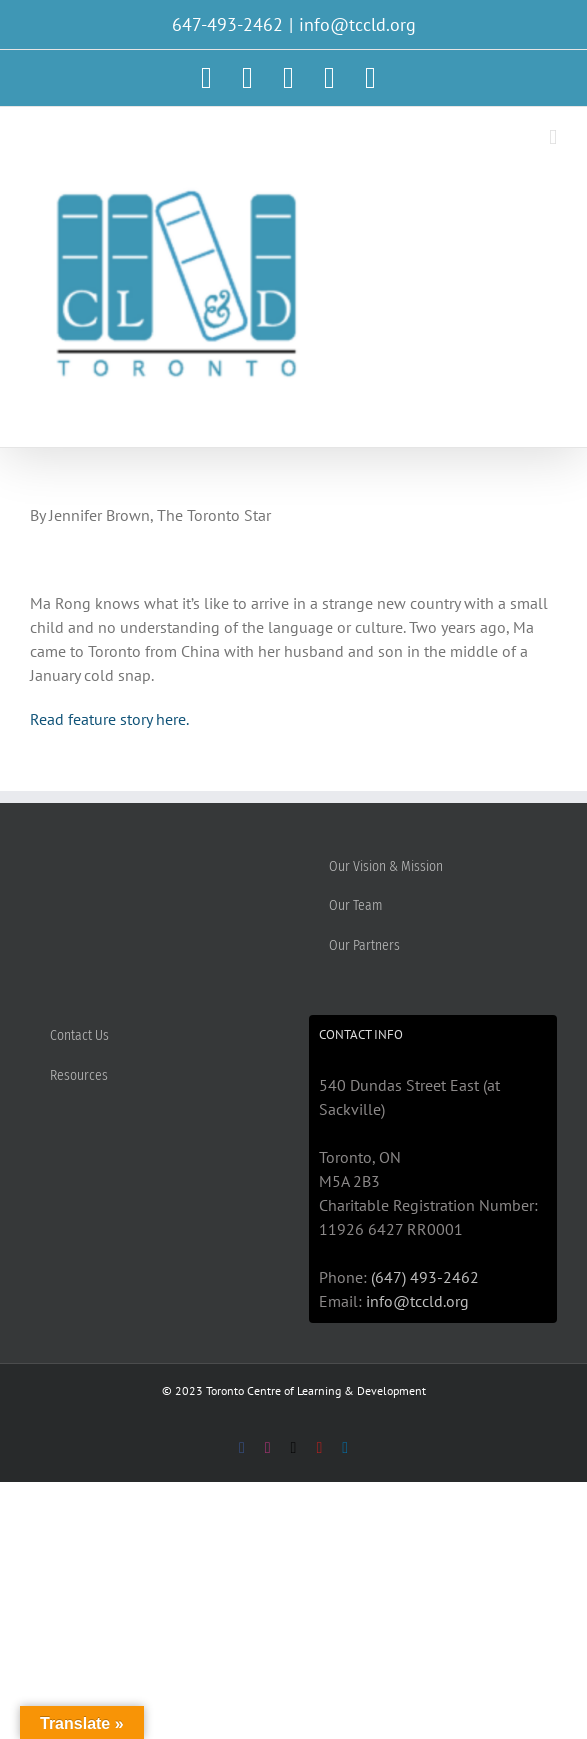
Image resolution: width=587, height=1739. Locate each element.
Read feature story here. (109, 719)
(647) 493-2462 (425, 1277)
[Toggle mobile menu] (553, 137)
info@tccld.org (357, 24)
